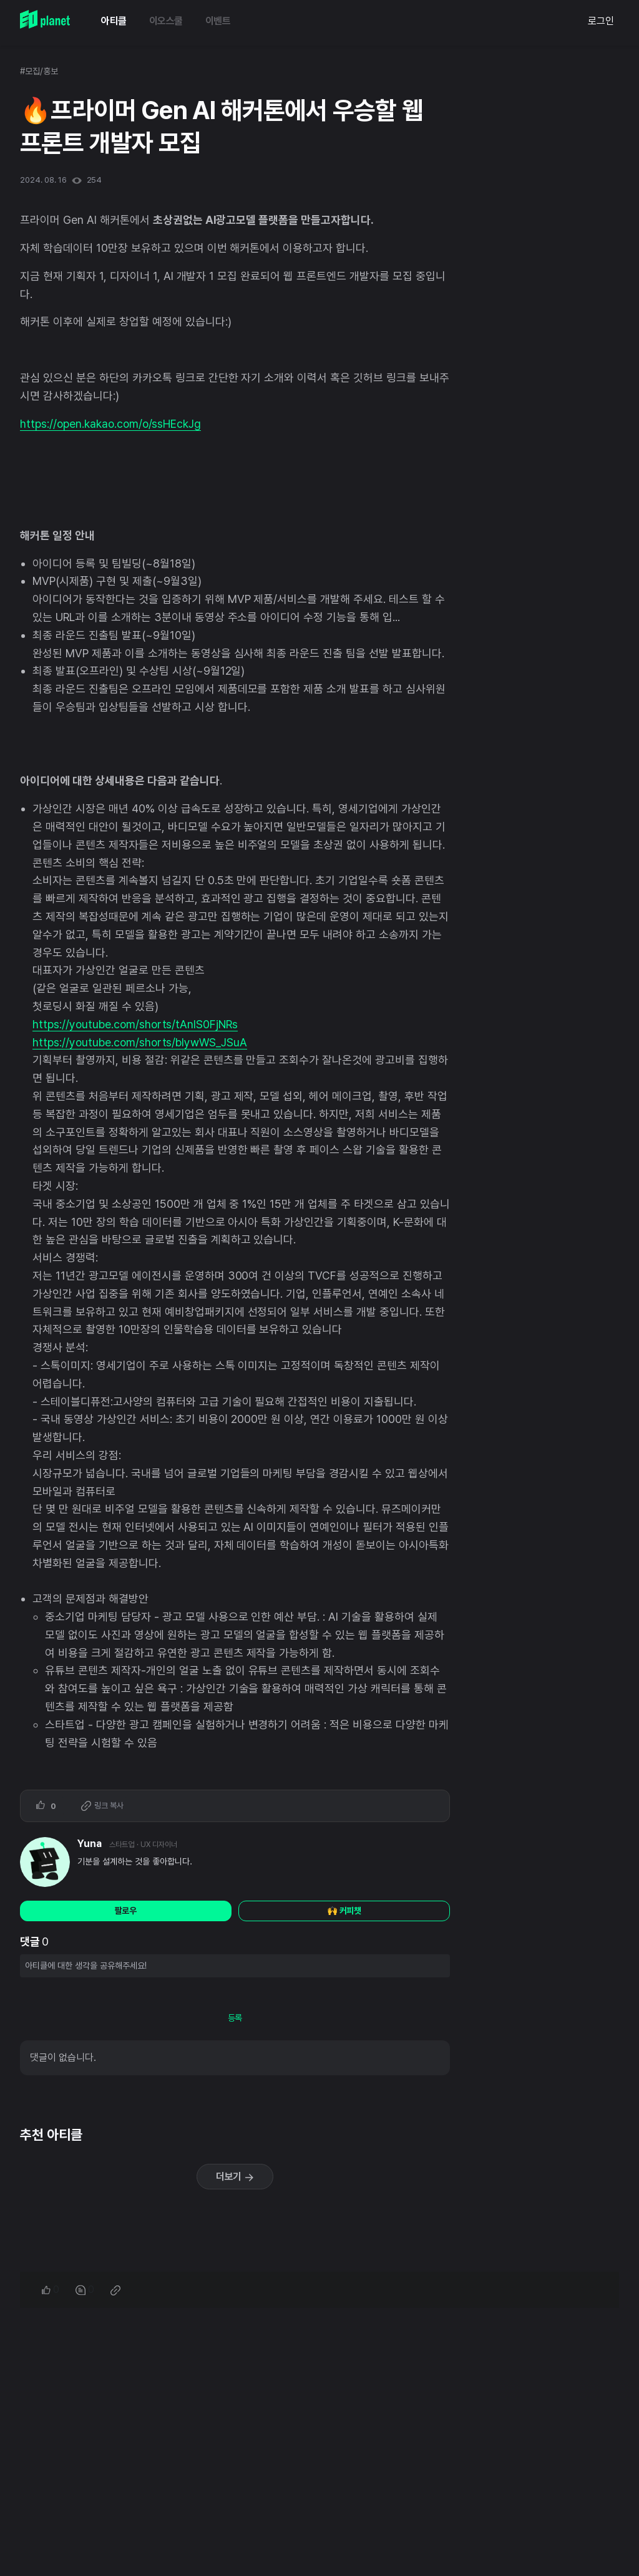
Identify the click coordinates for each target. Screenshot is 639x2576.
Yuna (89, 1844)
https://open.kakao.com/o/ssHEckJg (110, 423)
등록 (235, 2018)
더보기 (235, 2177)
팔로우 (126, 1911)
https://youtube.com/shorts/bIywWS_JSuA (139, 1042)
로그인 (601, 21)
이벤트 (218, 21)
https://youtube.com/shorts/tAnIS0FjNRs (135, 1024)
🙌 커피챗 (344, 1911)
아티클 (114, 21)
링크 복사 (102, 1806)
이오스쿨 (166, 21)
